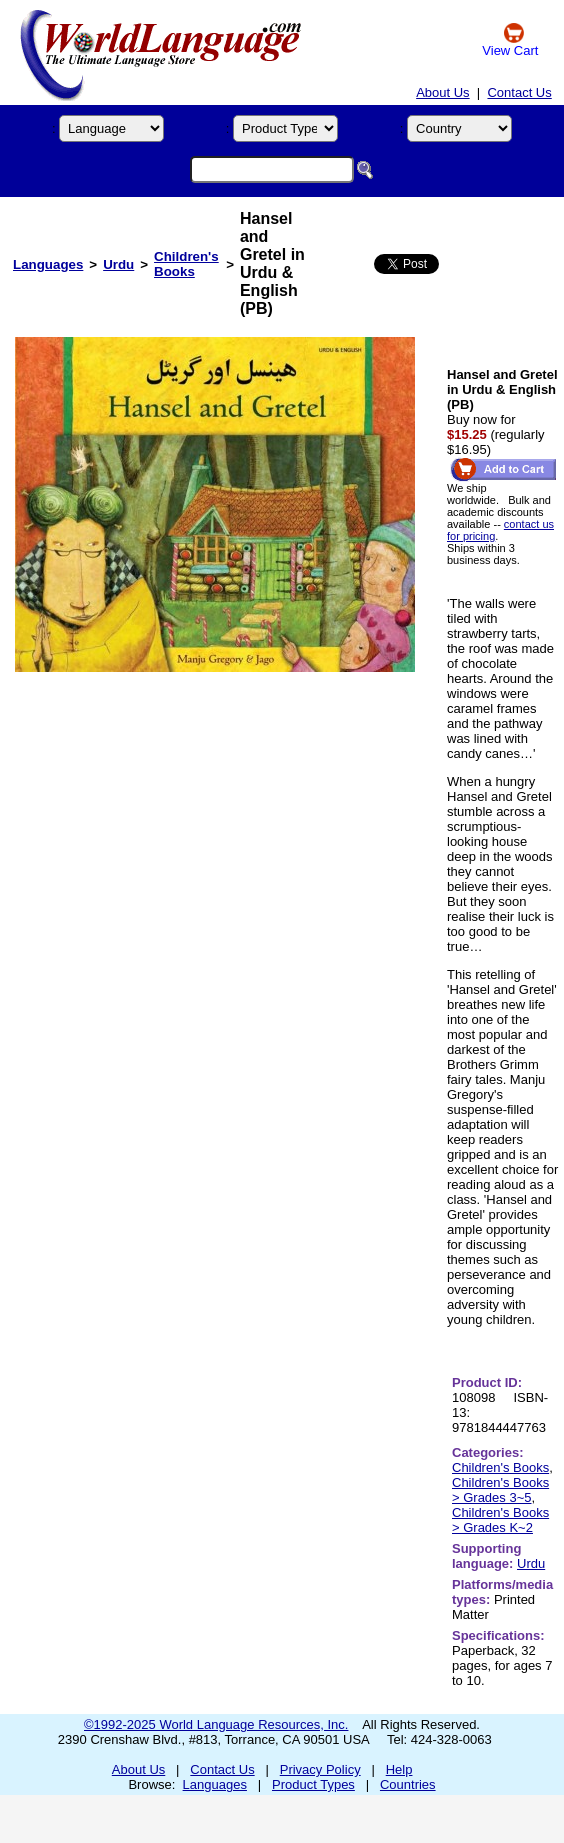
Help (399, 1769)
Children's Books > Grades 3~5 (500, 1490)
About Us (442, 92)
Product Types (313, 1784)
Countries (408, 1784)
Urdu (118, 264)
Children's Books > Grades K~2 (500, 1520)
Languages (48, 264)
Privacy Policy (320, 1769)
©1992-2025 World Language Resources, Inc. (216, 1724)
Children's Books (186, 264)
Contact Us (519, 92)
